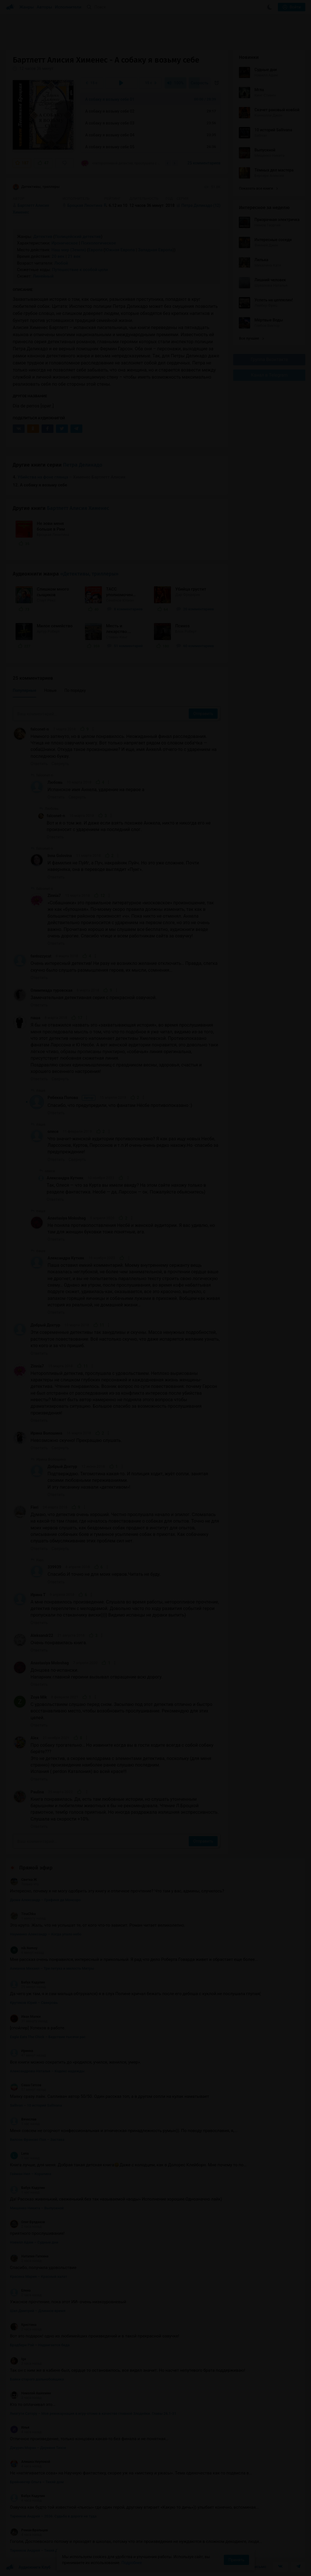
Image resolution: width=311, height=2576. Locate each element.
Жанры (26, 7)
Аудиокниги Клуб (28, 2567)
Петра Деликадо (82, 465)
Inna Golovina (60, 855)
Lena (19, 2153)
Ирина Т (38, 1594)
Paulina (37, 1791)
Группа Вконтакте (269, 359)
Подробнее (131, 2562)
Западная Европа (155, 249)
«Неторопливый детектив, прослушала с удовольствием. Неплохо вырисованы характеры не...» (121, 163)
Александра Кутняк (65, 1177)
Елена (20, 2290)
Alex (34, 1737)
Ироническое (65, 243)
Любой (61, 263)
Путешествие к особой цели (80, 269)
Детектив (42, 236)
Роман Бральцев (29, 2530)
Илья (19, 2427)
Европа (95, 249)
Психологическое (98, 243)
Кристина (23, 2324)
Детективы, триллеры (36, 187)
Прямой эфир (36, 1868)
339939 (54, 1567)
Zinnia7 (54, 895)
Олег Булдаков (27, 2222)
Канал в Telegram (269, 375)
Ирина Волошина (46, 1433)
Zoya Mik (39, 1697)
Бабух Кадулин (27, 1982)
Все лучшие (251, 338)
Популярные (24, 690)
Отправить (203, 713)
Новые (50, 690)
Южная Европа (120, 249)
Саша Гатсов (25, 2085)
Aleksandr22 (42, 1635)
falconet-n (40, 729)
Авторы (44, 7)
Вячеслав (23, 2119)
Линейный (43, 276)
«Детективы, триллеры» (89, 574)
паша (35, 1017)
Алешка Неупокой (30, 2461)
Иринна (21, 2051)
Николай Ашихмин (30, 2393)
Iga (18, 2359)
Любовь (55, 782)
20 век (58, 256)
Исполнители (68, 7)
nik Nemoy (23, 1948)
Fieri (34, 1507)
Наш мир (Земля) (69, 249)
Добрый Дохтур (45, 1325)
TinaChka (23, 1914)
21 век (74, 256)
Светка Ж (23, 1879)
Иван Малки (25, 2016)
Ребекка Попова (71, 1098)
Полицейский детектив (78, 236)
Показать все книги (258, 188)
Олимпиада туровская (51, 990)
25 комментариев (203, 163)
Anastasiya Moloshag (67, 1218)
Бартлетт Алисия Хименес (78, 508)
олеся (53, 1131)
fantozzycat (41, 956)
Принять (236, 2560)
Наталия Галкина (29, 2256)
